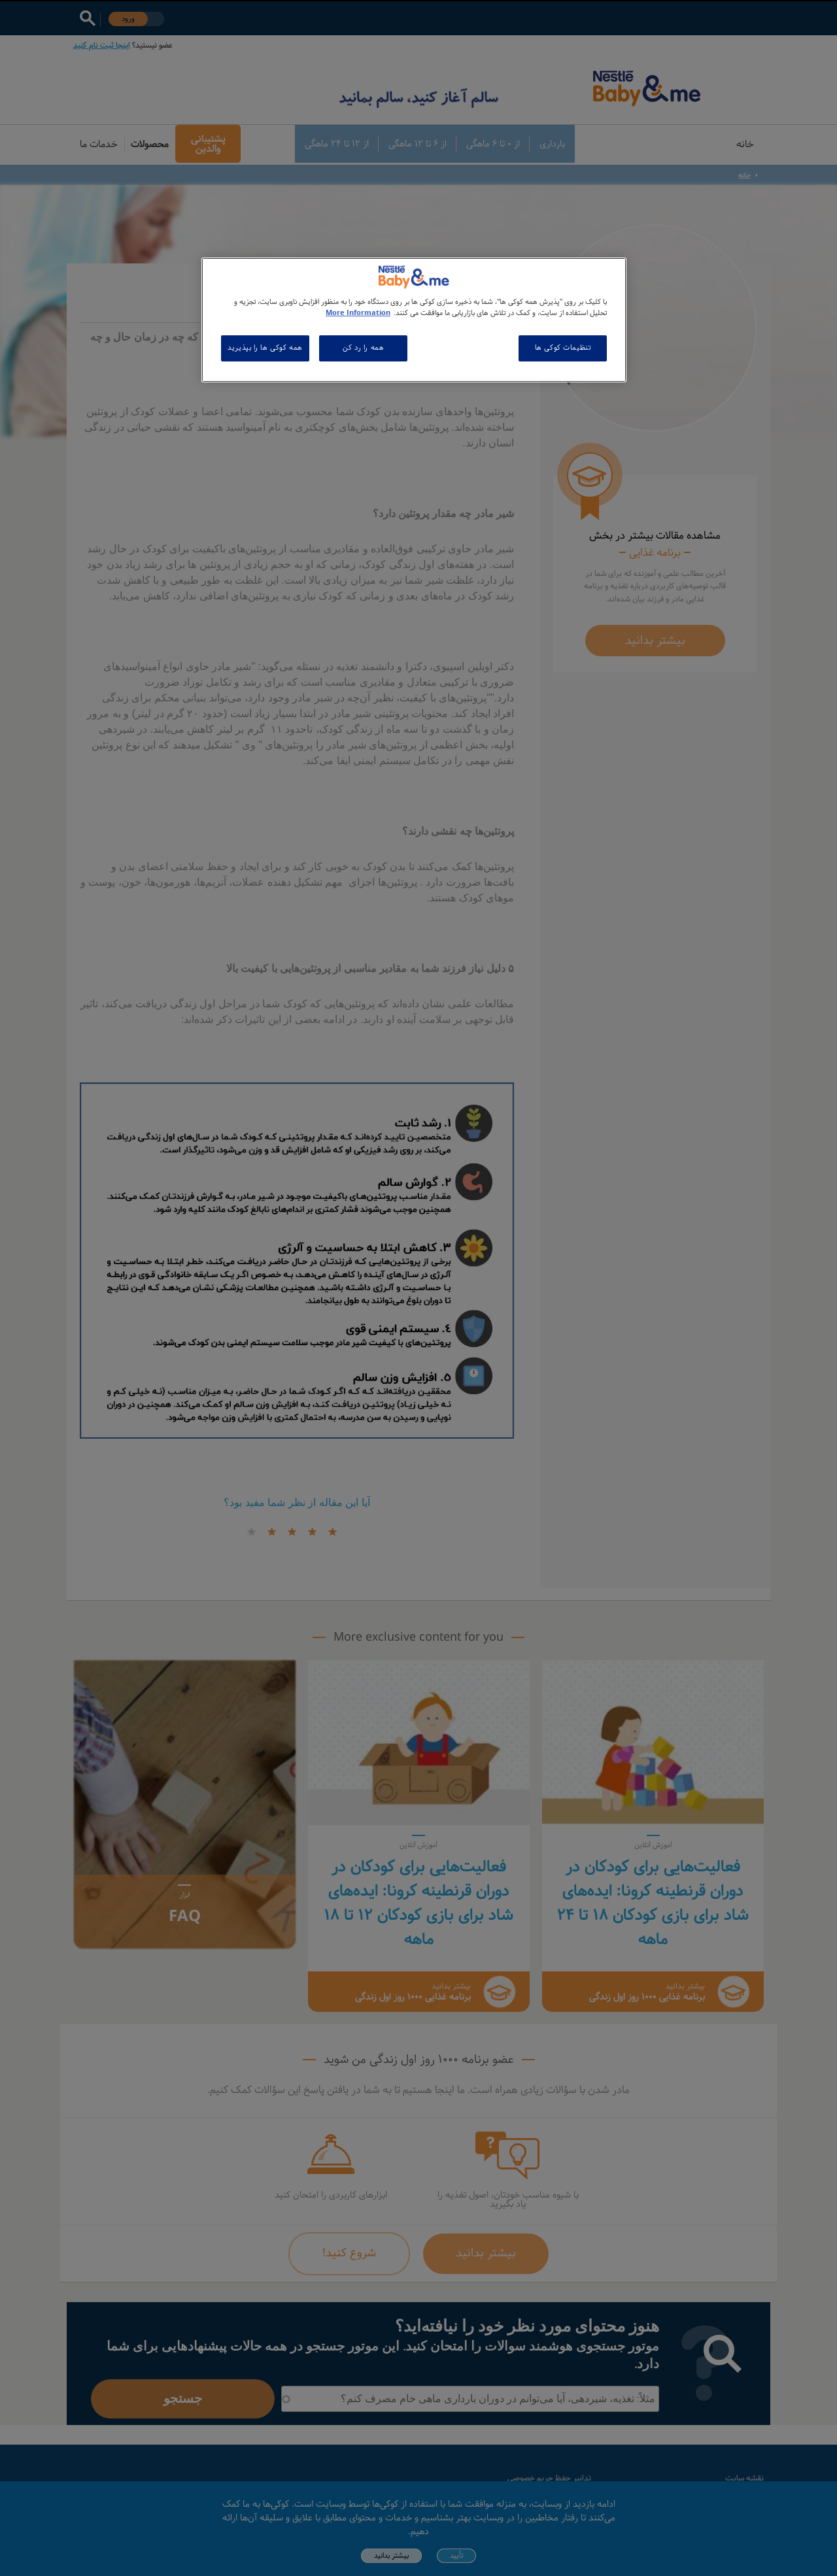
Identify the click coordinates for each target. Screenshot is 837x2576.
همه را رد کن (363, 348)
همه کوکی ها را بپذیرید (265, 348)
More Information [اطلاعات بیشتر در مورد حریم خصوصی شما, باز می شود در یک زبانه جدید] (358, 313)
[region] (413, 320)
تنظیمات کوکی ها (563, 348)
